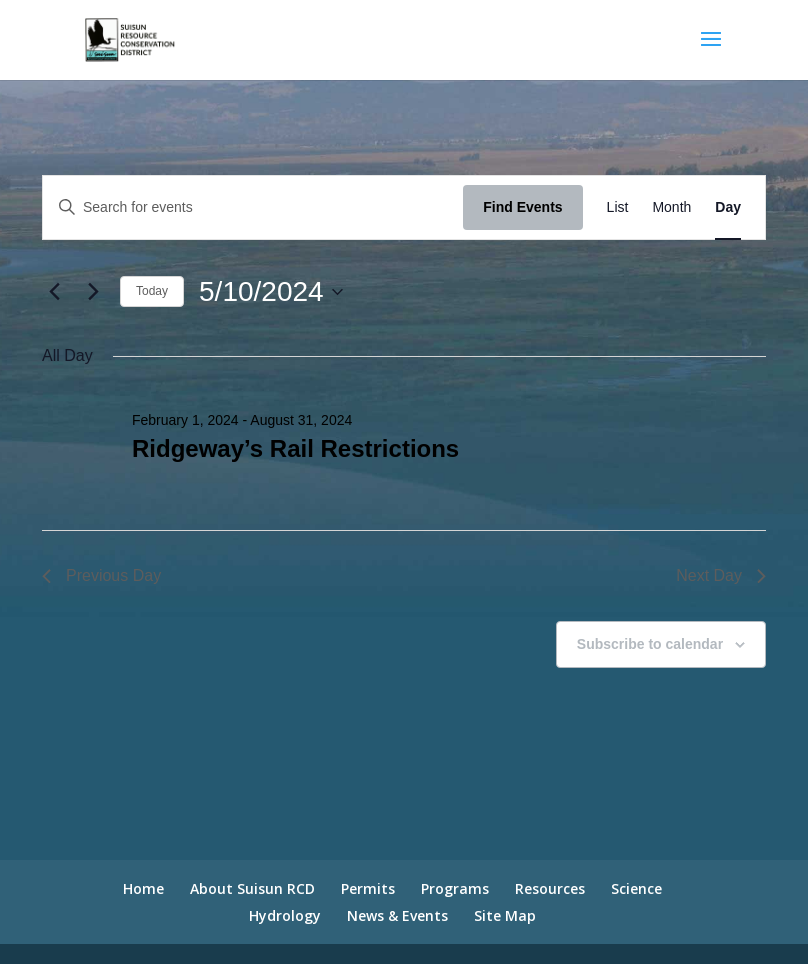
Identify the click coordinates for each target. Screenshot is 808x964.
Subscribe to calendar (650, 644)
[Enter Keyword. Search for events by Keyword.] (253, 207)
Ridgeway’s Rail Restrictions (295, 448)
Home (143, 888)
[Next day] (93, 292)
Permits (368, 888)
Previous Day (101, 575)
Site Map (505, 915)
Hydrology (285, 915)
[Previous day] (54, 292)
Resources (550, 888)
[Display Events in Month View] (671, 207)
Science (636, 888)
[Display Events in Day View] (728, 207)
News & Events (397, 915)
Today (152, 291)
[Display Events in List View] (618, 207)
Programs (455, 888)
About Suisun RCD (252, 888)
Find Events (522, 207)
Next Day (721, 575)
